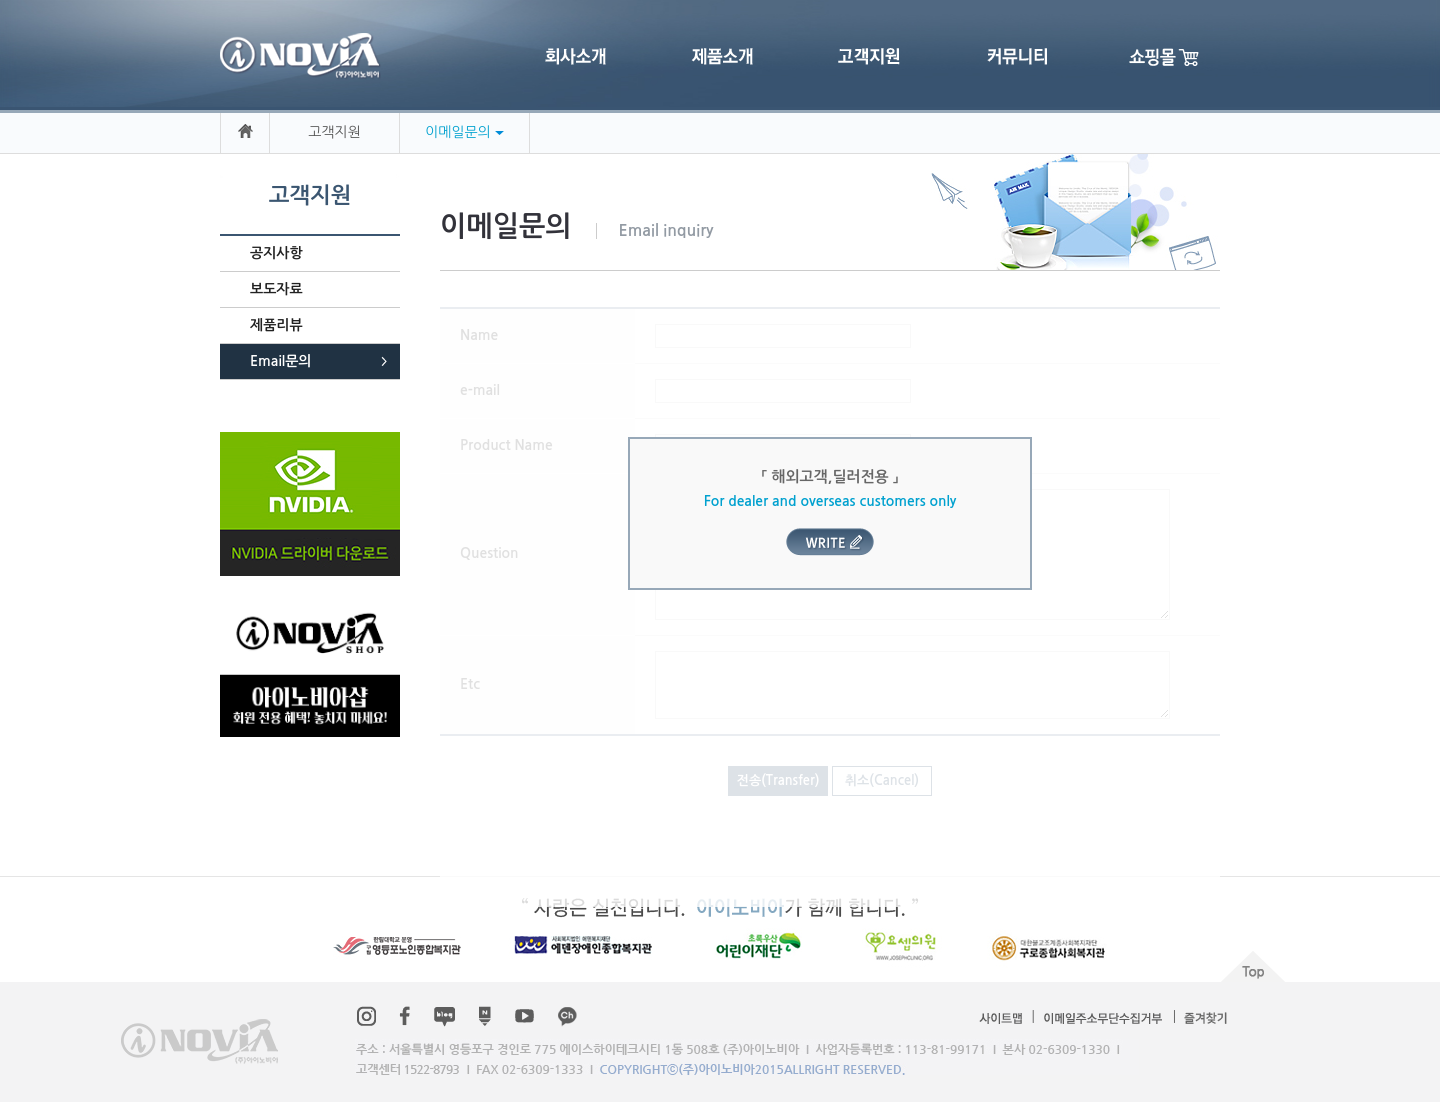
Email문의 (281, 361)
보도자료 (276, 289)
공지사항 (276, 253)
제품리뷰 (276, 325)
